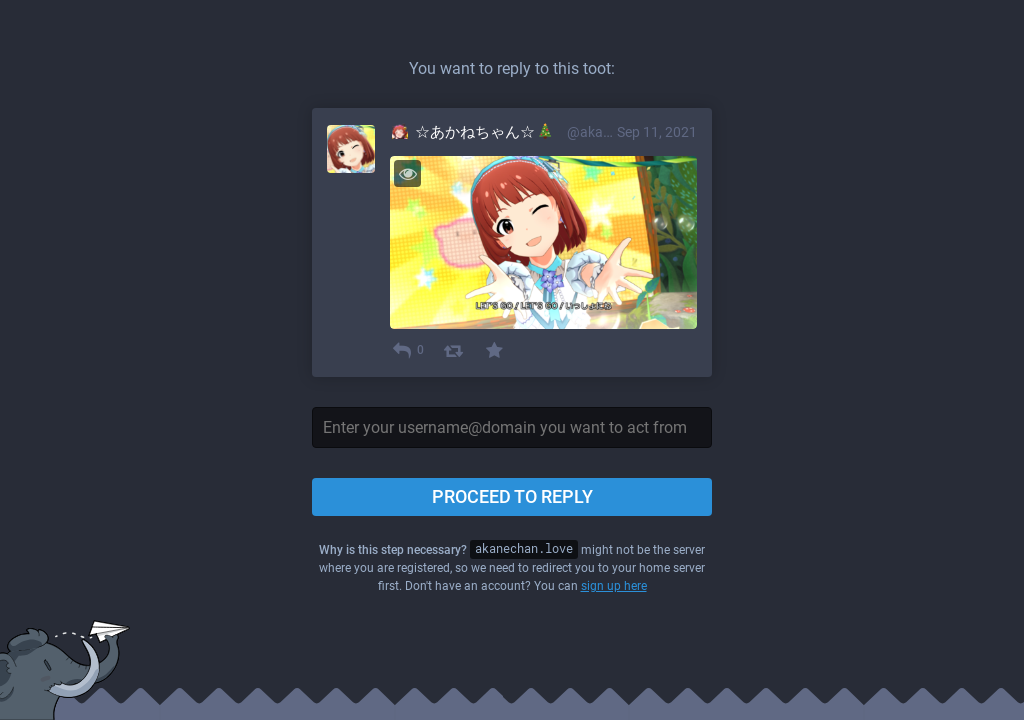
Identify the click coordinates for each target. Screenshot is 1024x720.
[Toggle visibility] (407, 173)
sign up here (614, 586)
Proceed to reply (512, 496)
